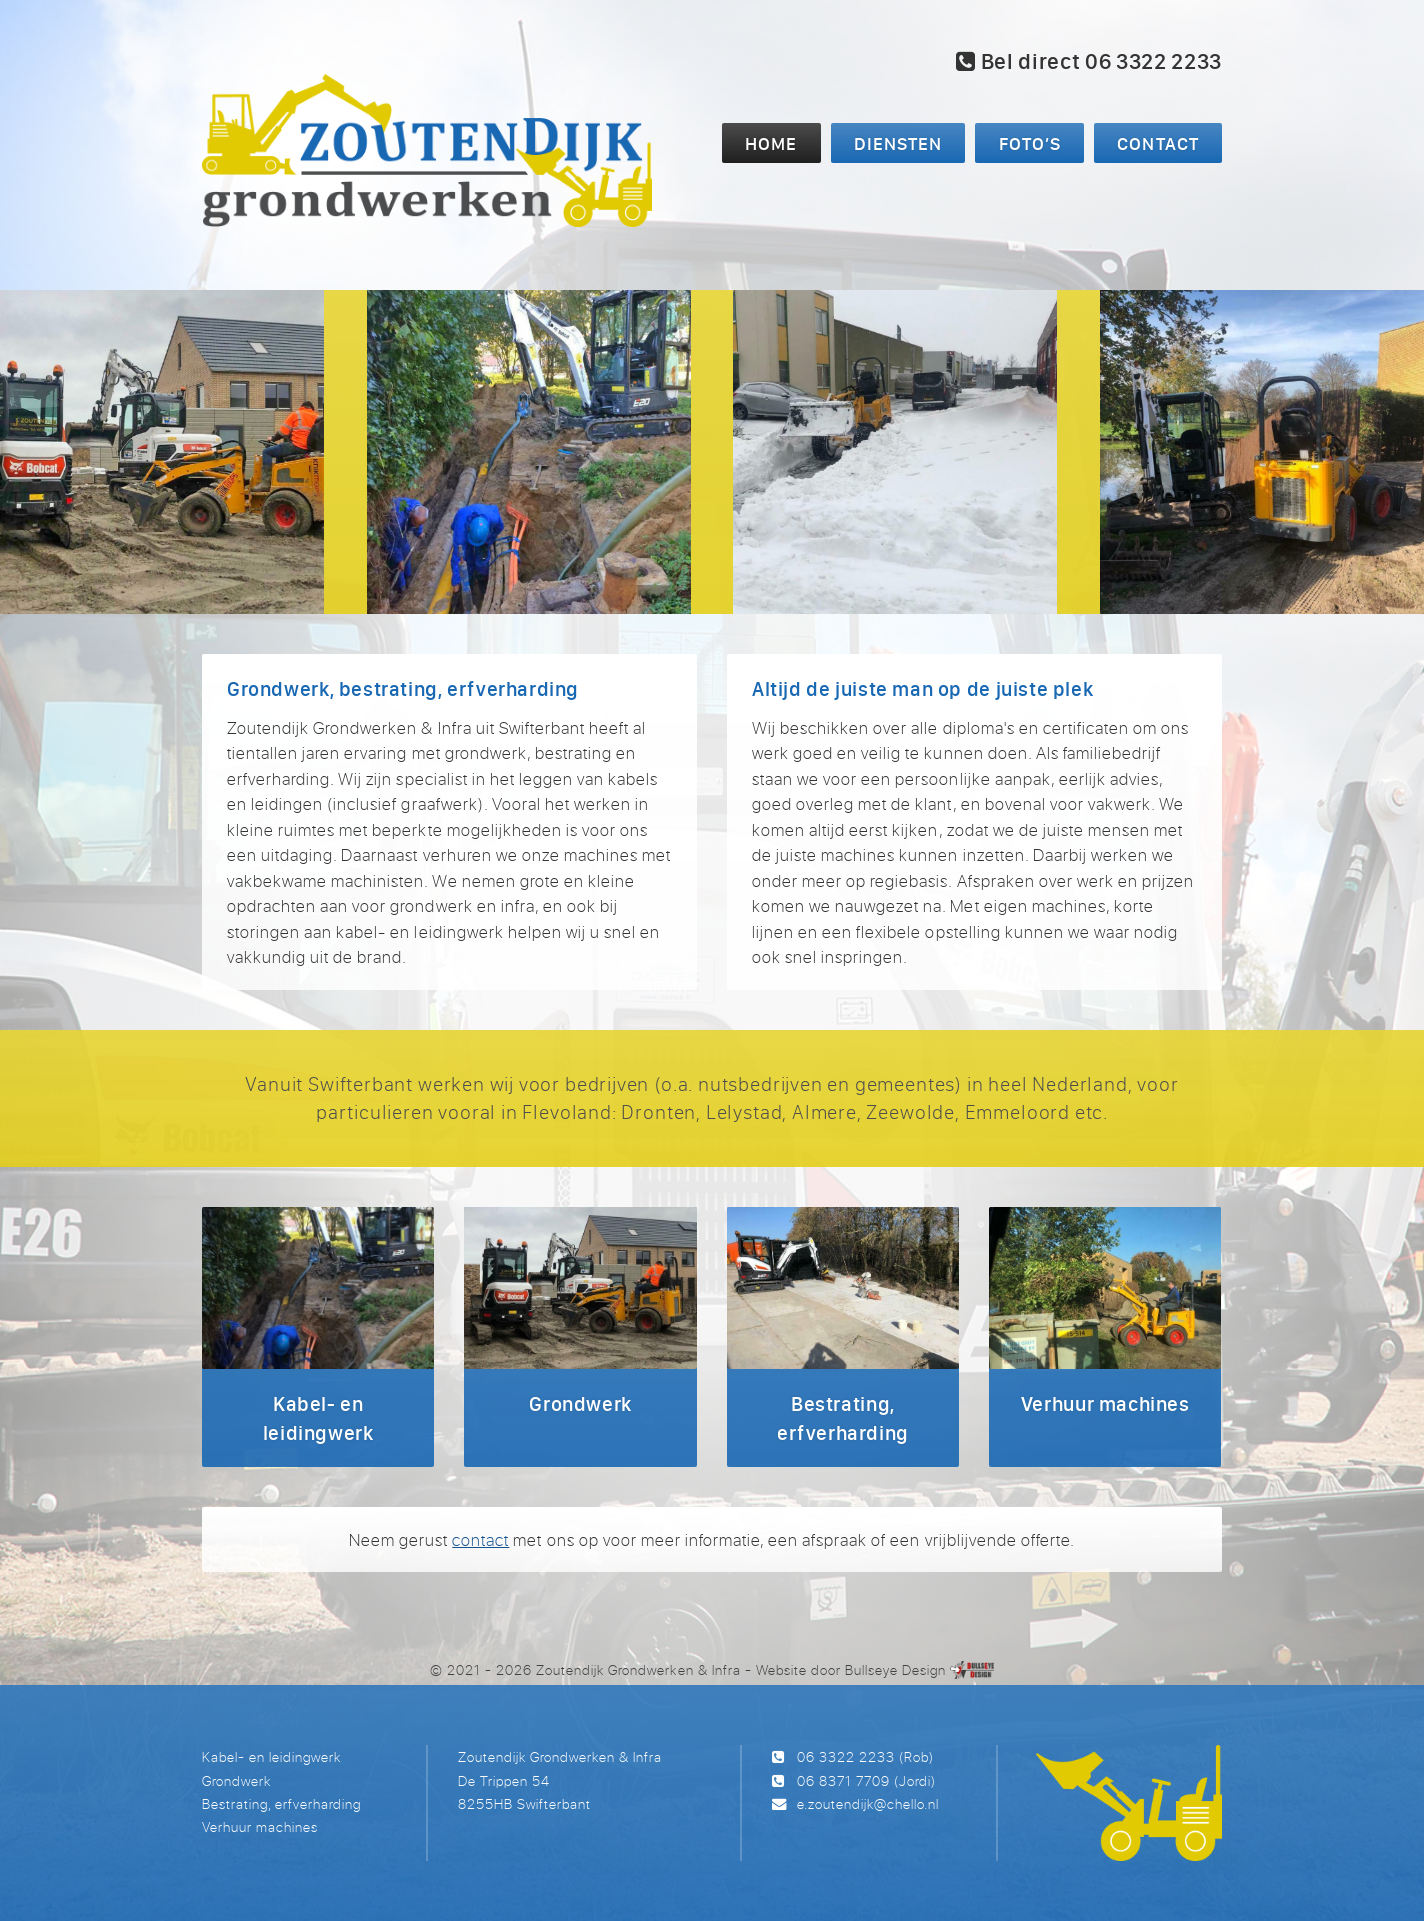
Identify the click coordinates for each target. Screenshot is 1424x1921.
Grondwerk (236, 1780)
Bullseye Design (895, 1669)
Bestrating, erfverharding (281, 1803)
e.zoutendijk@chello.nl (868, 1803)
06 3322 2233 (846, 1756)
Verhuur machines (260, 1826)
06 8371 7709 (843, 1780)
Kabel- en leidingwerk (271, 1756)
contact (480, 1539)
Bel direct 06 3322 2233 (1089, 61)
